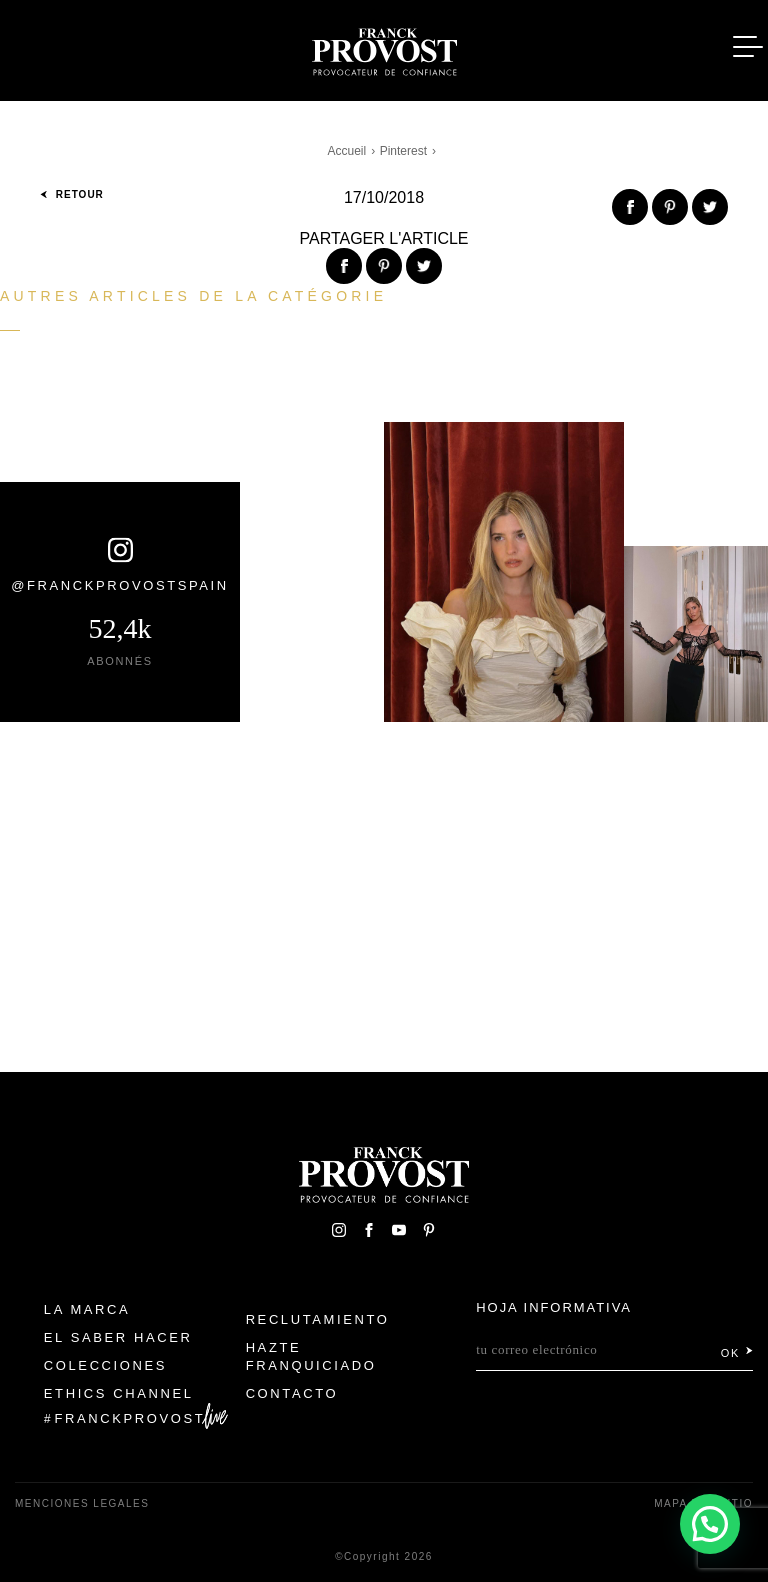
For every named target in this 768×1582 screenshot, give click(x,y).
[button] (710, 1524)
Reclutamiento (318, 1319)
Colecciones (105, 1365)
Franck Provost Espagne (384, 48)
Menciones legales (82, 1503)
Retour (72, 194)
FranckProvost (130, 1418)
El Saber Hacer (118, 1337)
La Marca (87, 1309)
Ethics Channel (119, 1393)
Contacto (292, 1393)
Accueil (347, 151)
